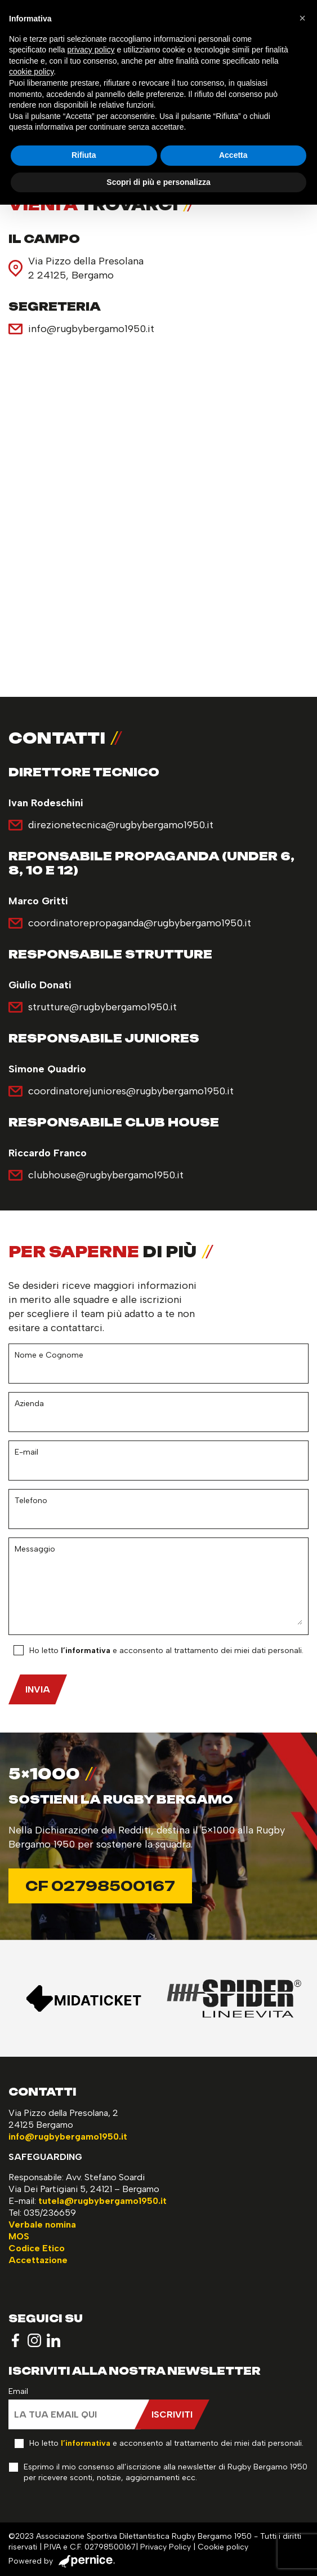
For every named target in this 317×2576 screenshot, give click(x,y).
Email (18, 2391)
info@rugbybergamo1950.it (91, 328)
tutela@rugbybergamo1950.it (102, 2200)
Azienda (29, 1403)
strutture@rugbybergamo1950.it (102, 1007)
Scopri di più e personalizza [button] (158, 182)
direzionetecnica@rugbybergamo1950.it (120, 825)
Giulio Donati (40, 985)
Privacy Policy (165, 2547)
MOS (18, 2236)
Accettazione (38, 2260)
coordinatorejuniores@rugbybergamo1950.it (131, 1091)
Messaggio (35, 1549)
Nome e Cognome (49, 1355)
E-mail (26, 1452)
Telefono (31, 1500)
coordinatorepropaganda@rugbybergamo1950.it (139, 923)
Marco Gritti (38, 901)
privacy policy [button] (91, 49)
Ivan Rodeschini (45, 803)
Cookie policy (223, 2547)
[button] (302, 18)
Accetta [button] (233, 155)
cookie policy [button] (31, 71)
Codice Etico (36, 2248)
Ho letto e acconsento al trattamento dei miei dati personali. (166, 1650)
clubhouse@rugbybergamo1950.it (106, 1175)
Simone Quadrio (47, 1069)
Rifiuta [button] (84, 155)
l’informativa (85, 1650)
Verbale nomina (42, 2224)
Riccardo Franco (47, 1153)
